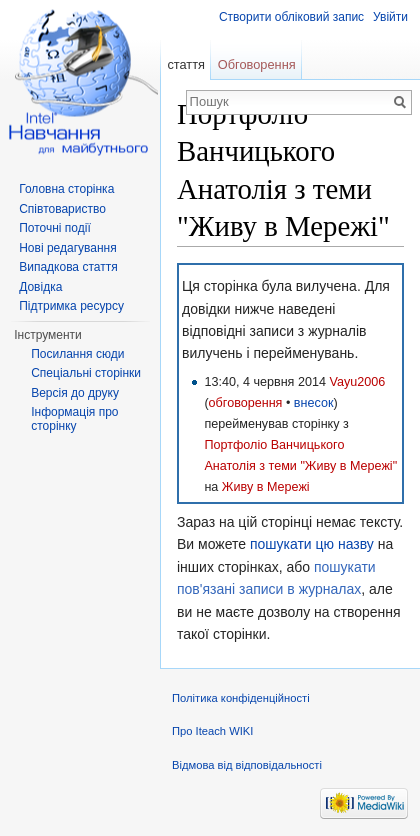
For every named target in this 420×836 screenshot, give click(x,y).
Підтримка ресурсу (71, 306)
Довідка (40, 287)
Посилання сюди (77, 354)
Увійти (390, 17)
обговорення (246, 403)
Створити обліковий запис (291, 17)
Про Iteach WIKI (212, 731)
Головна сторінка (66, 189)
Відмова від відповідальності (247, 765)
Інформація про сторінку (74, 419)
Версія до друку (75, 393)
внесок (314, 403)
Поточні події (55, 228)
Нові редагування (68, 248)
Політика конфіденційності (241, 698)
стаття (186, 64)
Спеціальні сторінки (86, 373)
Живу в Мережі (266, 487)
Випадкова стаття (68, 267)
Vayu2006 (357, 382)
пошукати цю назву (312, 544)
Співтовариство (62, 209)
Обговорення (257, 64)
